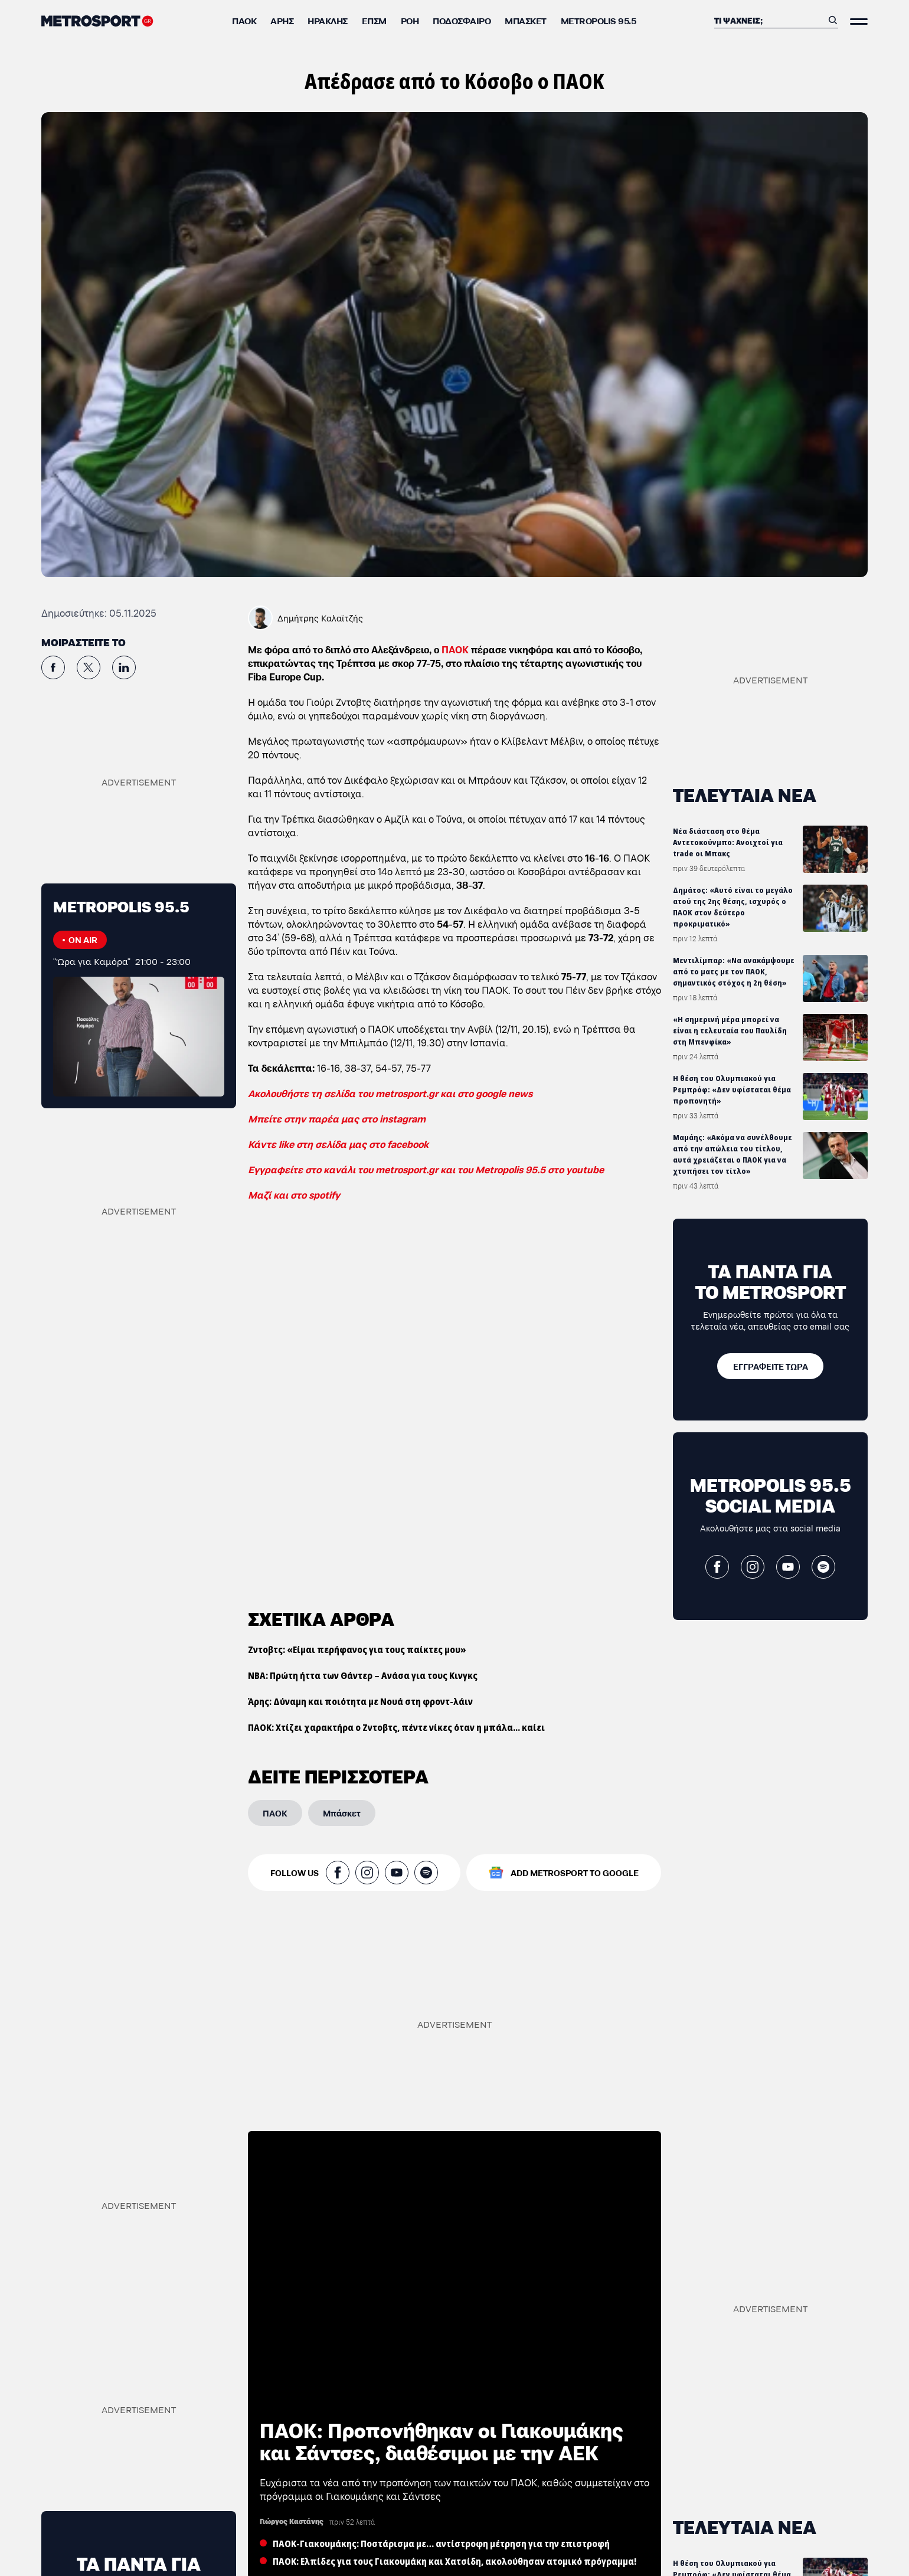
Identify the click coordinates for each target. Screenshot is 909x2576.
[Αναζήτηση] (768, 20)
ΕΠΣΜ (374, 20)
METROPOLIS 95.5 (598, 20)
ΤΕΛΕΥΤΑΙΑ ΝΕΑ (744, 794)
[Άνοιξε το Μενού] (859, 21)
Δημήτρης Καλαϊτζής (320, 618)
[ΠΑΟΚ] (275, 1812)
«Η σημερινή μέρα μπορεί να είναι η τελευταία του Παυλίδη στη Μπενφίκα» (730, 1031)
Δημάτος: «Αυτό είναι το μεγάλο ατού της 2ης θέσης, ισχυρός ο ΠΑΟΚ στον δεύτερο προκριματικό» (733, 907)
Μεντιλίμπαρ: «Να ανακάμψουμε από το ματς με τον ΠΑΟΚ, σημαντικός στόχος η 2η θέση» (733, 971)
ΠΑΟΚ (244, 20)
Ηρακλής (328, 20)
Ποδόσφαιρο (462, 20)
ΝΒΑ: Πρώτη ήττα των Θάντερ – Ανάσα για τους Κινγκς (363, 1675)
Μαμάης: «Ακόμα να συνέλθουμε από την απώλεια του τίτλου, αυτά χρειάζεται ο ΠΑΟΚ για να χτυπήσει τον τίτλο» (732, 1154)
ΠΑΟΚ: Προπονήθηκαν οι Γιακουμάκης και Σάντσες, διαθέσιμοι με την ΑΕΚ (441, 2439)
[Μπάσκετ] (341, 1812)
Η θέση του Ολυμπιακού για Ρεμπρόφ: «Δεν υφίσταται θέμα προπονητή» (732, 1090)
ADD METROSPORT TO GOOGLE (575, 1872)
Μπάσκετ (526, 20)
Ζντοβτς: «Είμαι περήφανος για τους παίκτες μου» (357, 1649)
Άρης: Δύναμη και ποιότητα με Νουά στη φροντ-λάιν (360, 1701)
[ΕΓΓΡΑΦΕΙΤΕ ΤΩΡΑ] (770, 1366)
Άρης (281, 20)
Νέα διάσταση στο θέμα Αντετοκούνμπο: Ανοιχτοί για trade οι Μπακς (728, 842)
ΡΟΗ (410, 20)
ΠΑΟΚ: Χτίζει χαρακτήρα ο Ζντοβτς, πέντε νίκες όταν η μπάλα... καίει (396, 1727)
